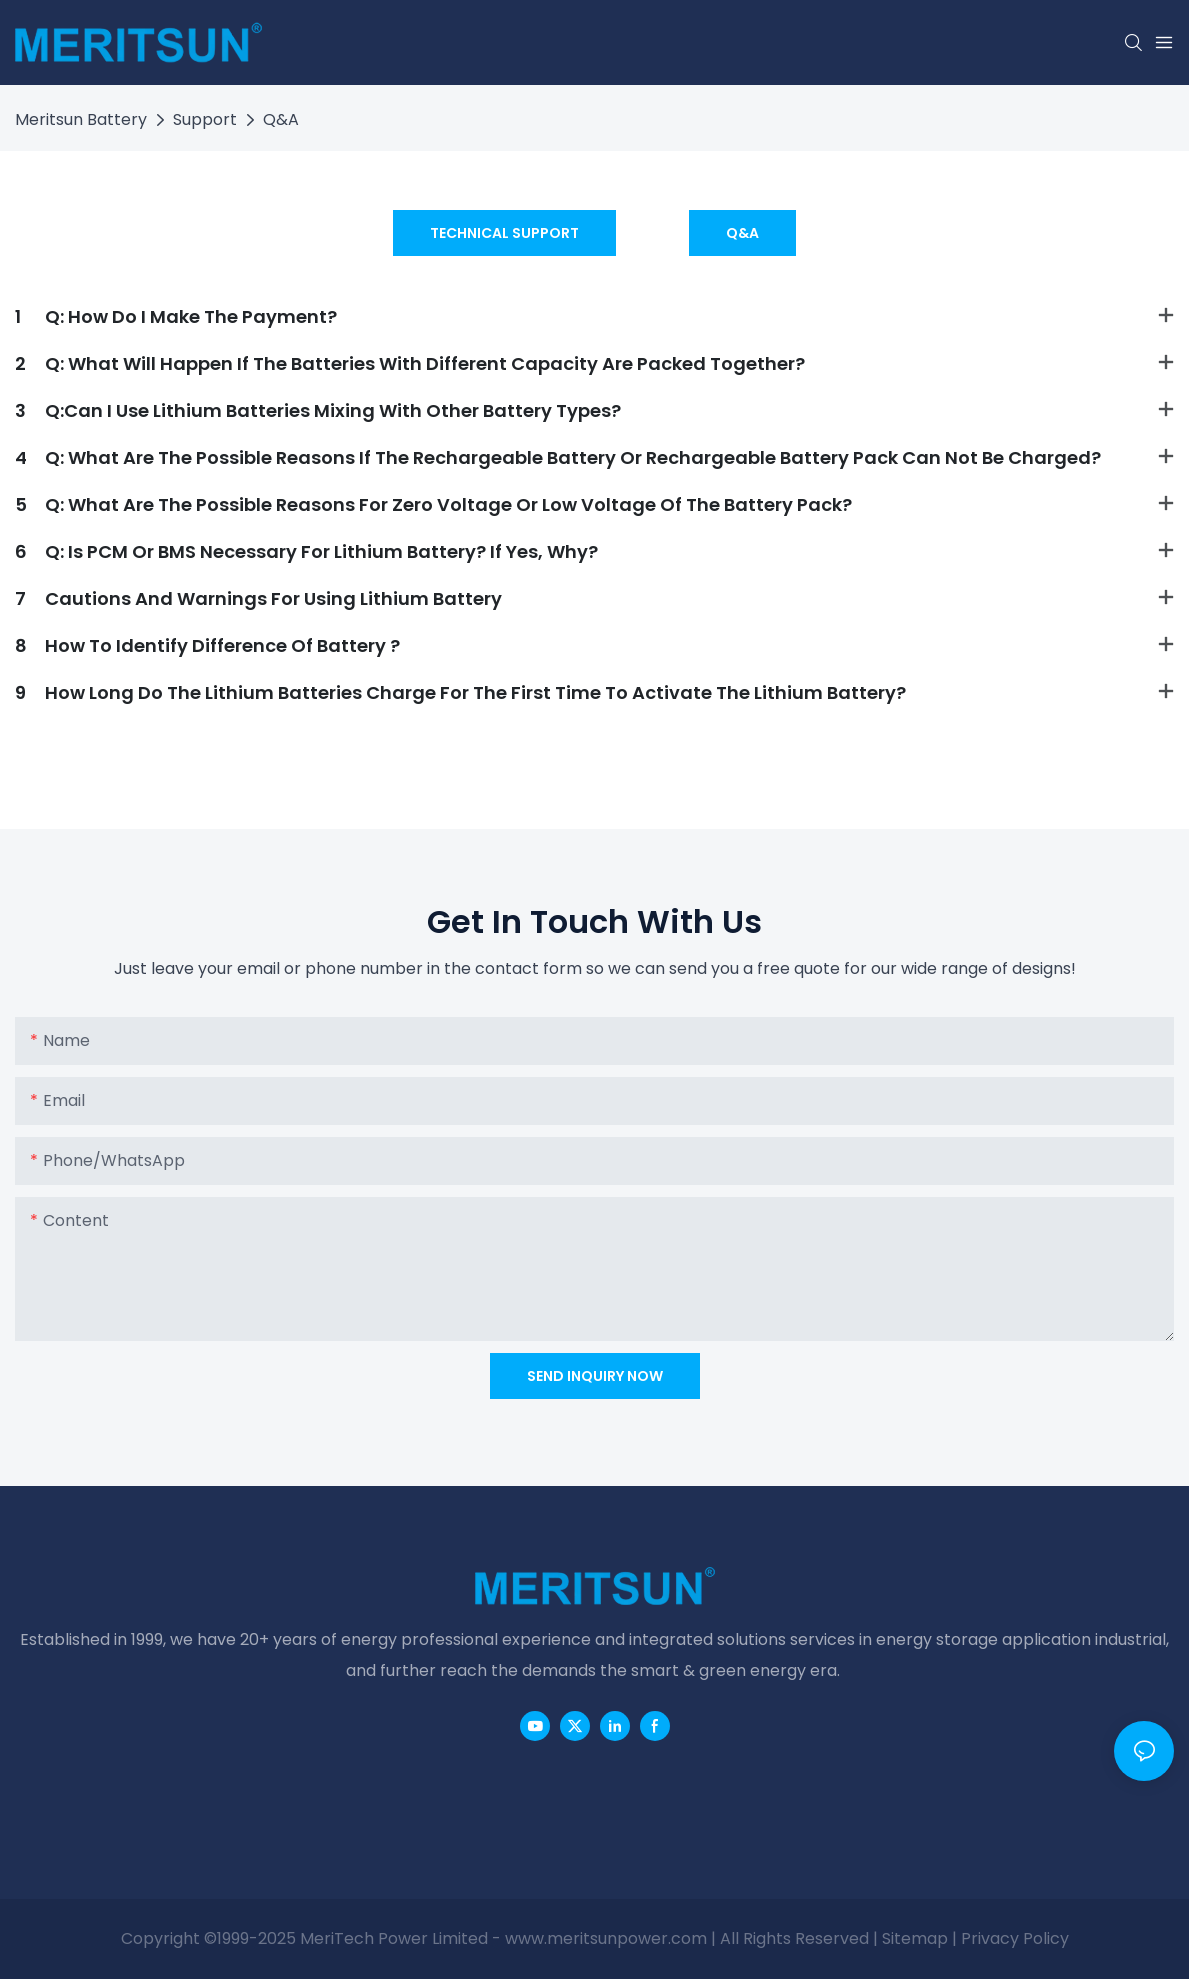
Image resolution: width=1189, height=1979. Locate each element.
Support (205, 119)
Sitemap (915, 1938)
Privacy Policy (1015, 1938)
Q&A (281, 119)
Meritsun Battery (81, 119)
